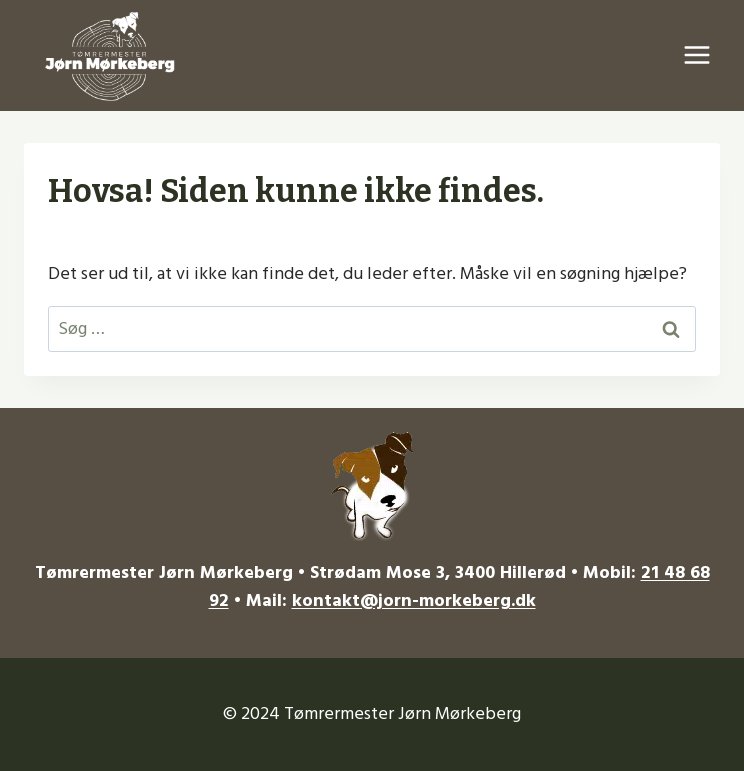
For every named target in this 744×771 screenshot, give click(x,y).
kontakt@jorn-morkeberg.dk (414, 600)
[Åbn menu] (696, 55)
